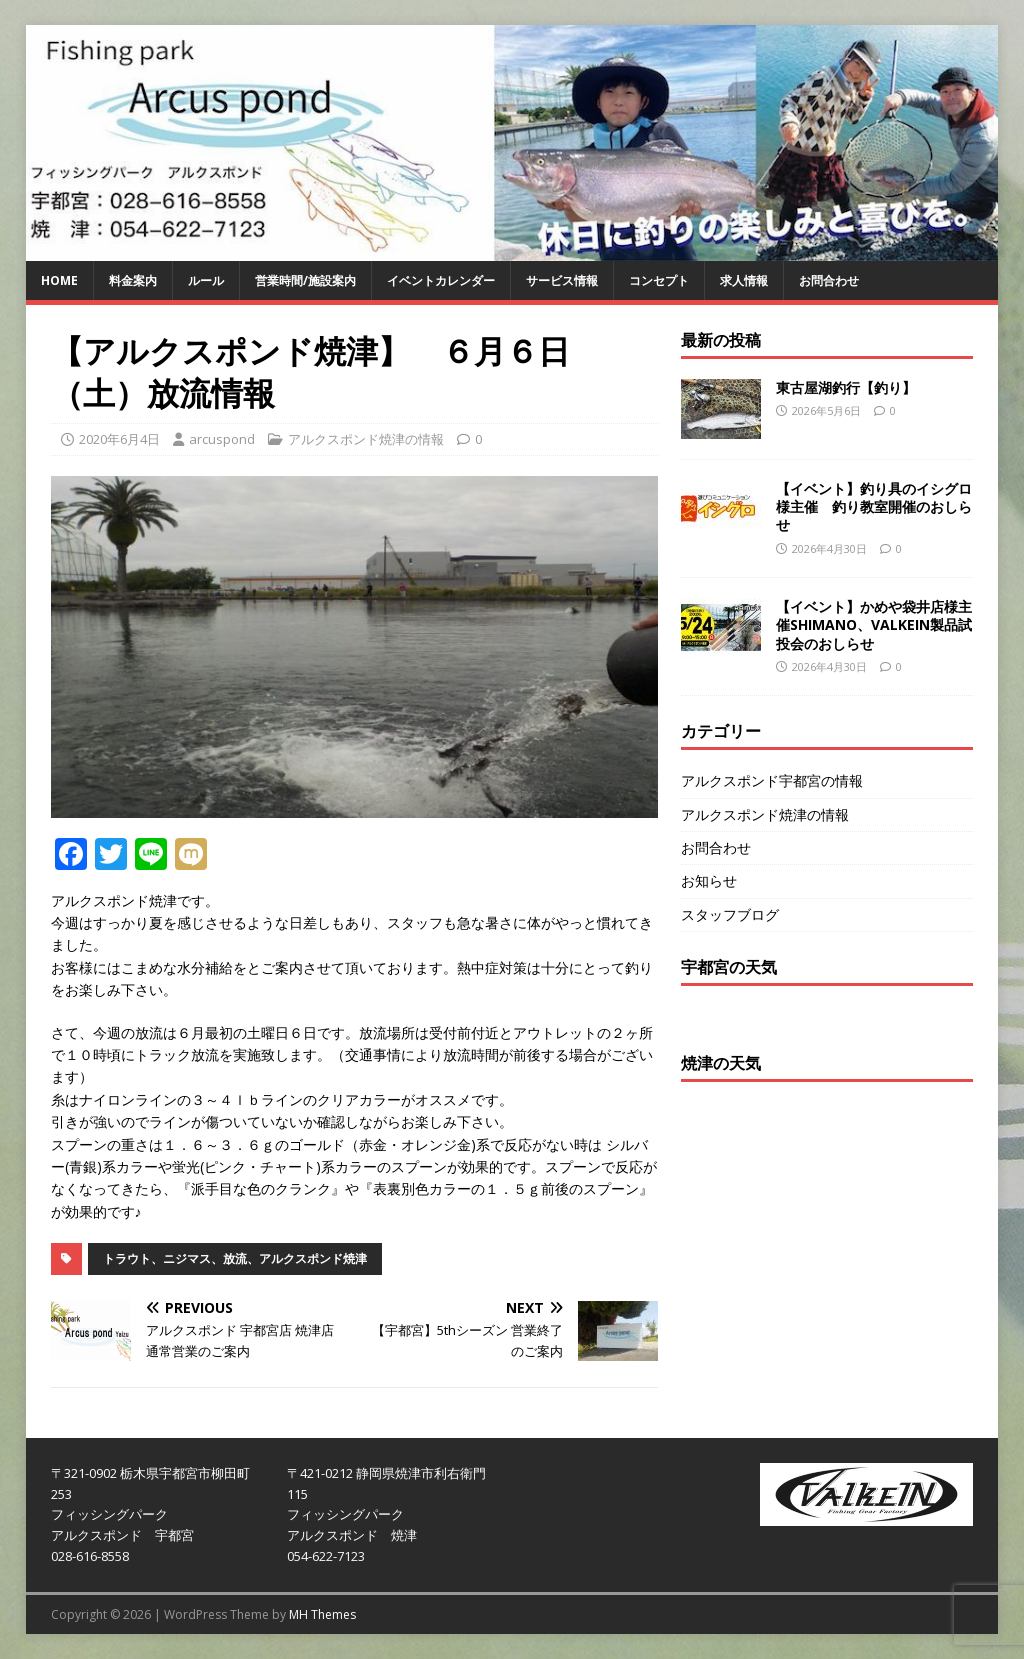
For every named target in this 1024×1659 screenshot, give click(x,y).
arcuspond (222, 439)
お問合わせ (829, 280)
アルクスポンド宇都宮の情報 (772, 780)
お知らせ (709, 880)
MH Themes (322, 1614)
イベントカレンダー (441, 280)
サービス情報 (562, 280)
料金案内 (133, 280)
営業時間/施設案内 (305, 280)
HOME (59, 280)
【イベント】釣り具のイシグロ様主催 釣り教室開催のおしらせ (874, 506)
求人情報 (744, 280)
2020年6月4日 (119, 439)
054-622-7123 (326, 1556)
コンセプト (659, 280)
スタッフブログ (730, 914)
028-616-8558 (90, 1556)
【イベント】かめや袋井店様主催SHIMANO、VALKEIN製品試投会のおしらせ (874, 624)
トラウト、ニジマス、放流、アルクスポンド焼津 (235, 1258)
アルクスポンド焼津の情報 (366, 439)
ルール (206, 280)
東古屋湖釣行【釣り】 (846, 387)
